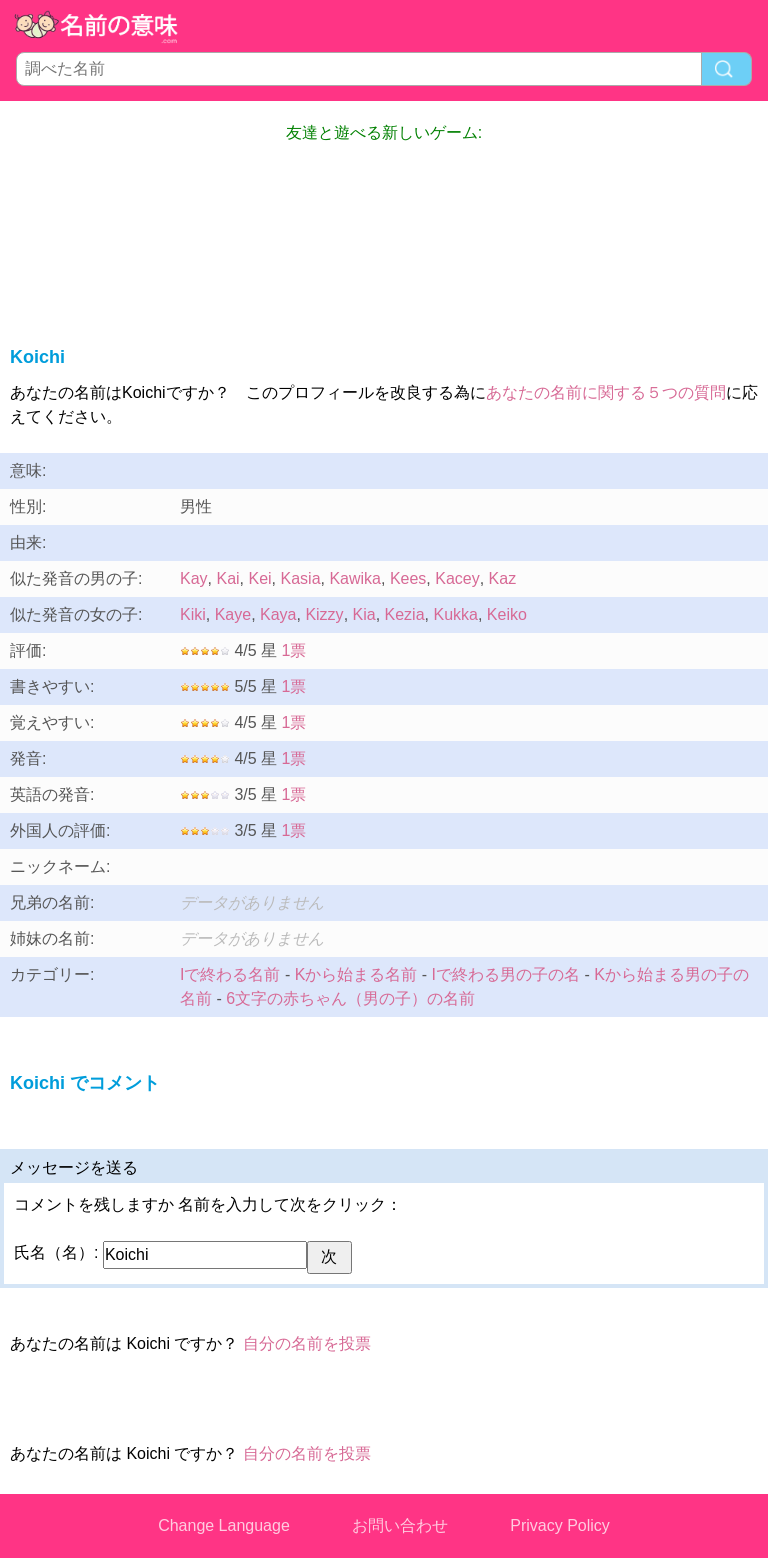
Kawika (355, 578)
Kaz (503, 578)
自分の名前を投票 (307, 1343)
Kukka (455, 614)
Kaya (278, 614)
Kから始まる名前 (356, 974)
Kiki (193, 614)
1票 (294, 650)
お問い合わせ (400, 1525)
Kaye (233, 614)
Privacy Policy (560, 1525)
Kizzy (324, 614)
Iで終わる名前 (230, 974)
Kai (227, 578)
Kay (194, 578)
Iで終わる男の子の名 (506, 974)
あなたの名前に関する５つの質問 (606, 392)
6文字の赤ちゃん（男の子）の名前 (350, 998)
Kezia (405, 614)
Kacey (457, 578)
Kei (259, 578)
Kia (364, 614)
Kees (408, 578)
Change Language (224, 1525)
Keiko (507, 614)
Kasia (301, 578)
